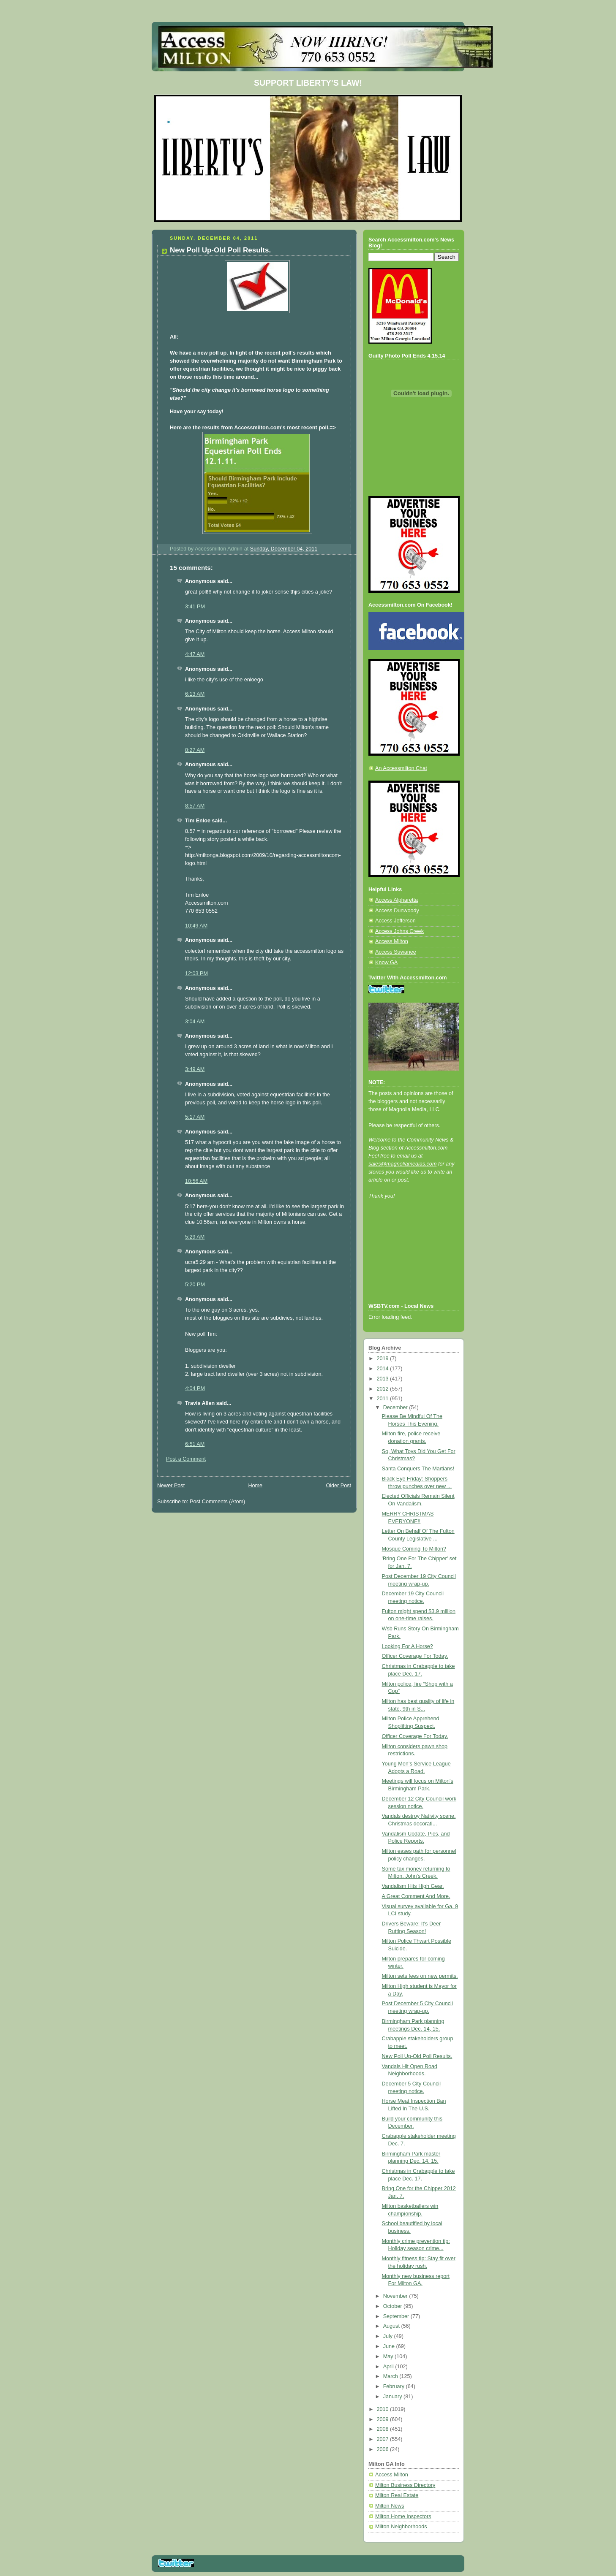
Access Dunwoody (397, 911)
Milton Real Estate (396, 2495)
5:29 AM (194, 1237)
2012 (383, 1389)
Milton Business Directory (405, 2485)
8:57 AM (194, 806)
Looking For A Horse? (407, 1646)
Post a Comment (186, 1459)
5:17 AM (194, 1117)
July (388, 2336)
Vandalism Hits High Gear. (413, 1886)
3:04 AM (194, 1022)
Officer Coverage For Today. (415, 1656)
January (393, 2397)
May (389, 2356)
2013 (383, 1379)
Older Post (338, 1486)
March (391, 2376)
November (396, 2296)
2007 (383, 2439)
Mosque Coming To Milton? (414, 1549)
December (396, 1407)
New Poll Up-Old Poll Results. (417, 2056)
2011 (383, 1399)
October (393, 2306)
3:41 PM (195, 607)
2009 (383, 2419)
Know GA (386, 962)
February (394, 2386)
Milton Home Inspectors (403, 2516)
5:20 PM (195, 1285)
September (397, 2316)
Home (255, 1486)
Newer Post (171, 1486)
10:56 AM (196, 1181)
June (389, 2346)
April (389, 2367)
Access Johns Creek (399, 931)
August (392, 2326)
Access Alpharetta (396, 900)
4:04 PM (195, 1388)
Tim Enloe (197, 821)
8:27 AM (194, 750)
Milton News (389, 2506)
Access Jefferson (395, 921)
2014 (383, 1369)
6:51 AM (194, 1444)
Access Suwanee (395, 952)
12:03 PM (196, 973)
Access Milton (391, 941)
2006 (383, 2449)
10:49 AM (196, 926)
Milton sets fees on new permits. (420, 1976)
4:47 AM (194, 654)
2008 (383, 2429)
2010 (383, 2409)
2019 (383, 1358)
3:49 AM (194, 1069)
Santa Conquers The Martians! (418, 1469)
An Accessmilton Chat (401, 768)
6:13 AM (194, 694)
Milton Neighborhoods (401, 2527)
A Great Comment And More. (416, 1896)
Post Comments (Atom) (217, 1502)
